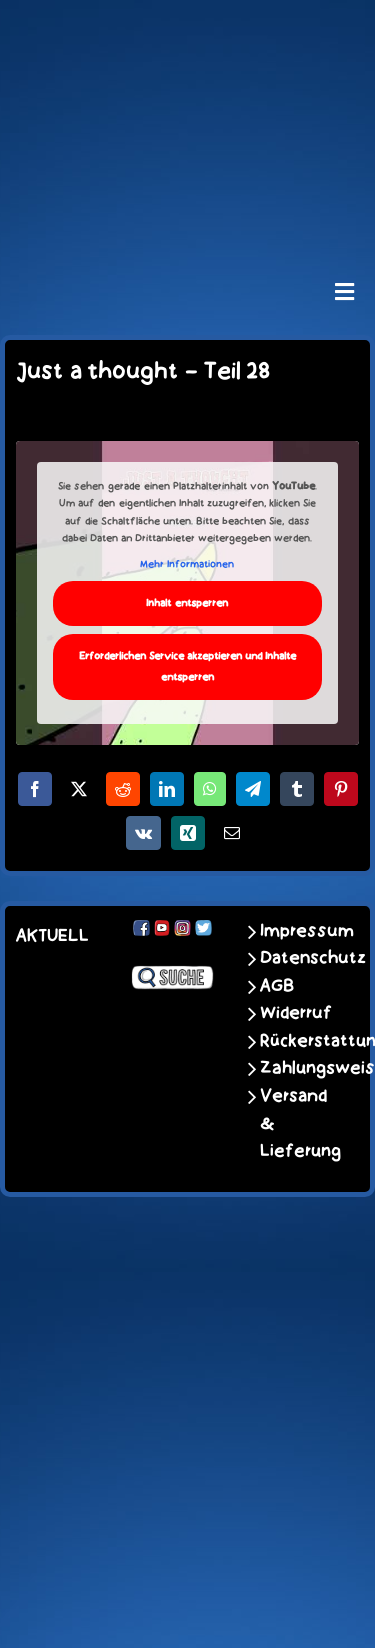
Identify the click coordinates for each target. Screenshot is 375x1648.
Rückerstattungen (294, 1041)
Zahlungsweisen (294, 1068)
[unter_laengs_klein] (188, 213)
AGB (277, 986)
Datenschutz (294, 958)
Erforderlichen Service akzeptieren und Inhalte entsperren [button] (187, 667)
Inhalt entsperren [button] (188, 603)
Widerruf (294, 1013)
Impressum (294, 931)
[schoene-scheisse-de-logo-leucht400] (187, 32)
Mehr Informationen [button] (188, 564)
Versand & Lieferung (294, 1123)
